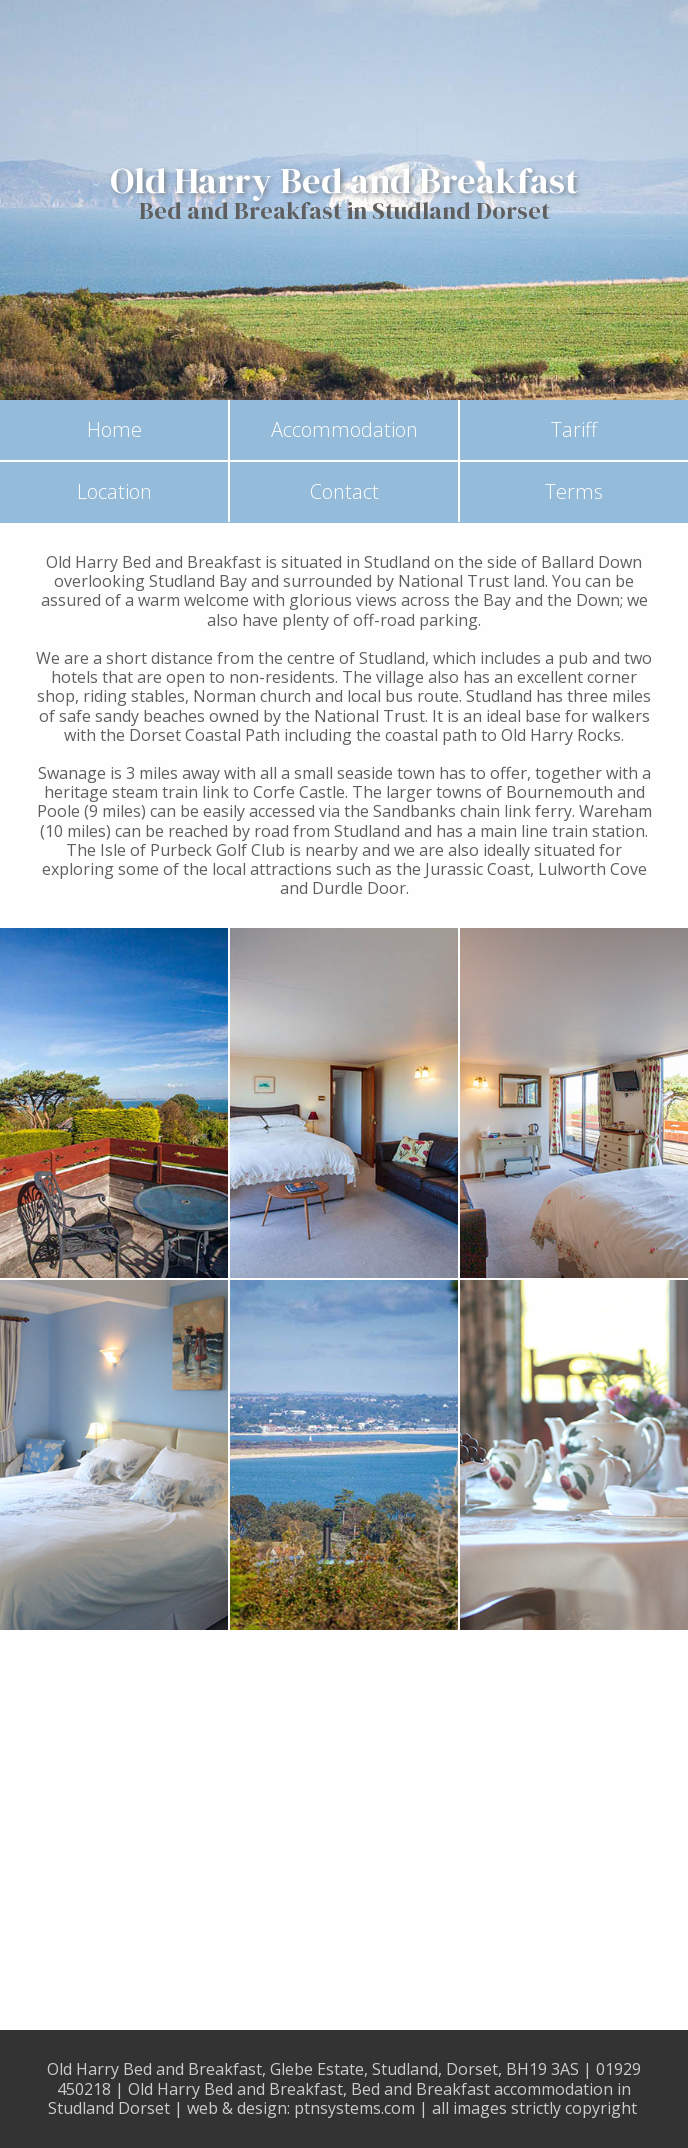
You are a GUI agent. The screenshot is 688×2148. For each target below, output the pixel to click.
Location (114, 491)
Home (114, 429)
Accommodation (344, 429)
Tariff (574, 429)
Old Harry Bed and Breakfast (344, 181)
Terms (574, 491)
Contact (344, 491)
